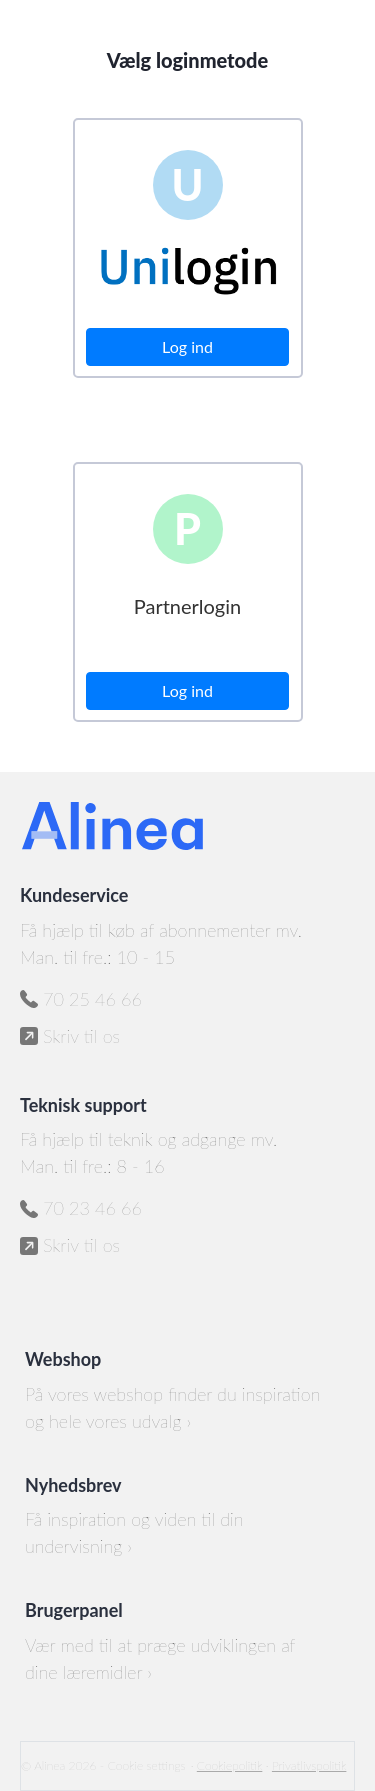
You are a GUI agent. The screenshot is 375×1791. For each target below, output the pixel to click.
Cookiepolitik (230, 1765)
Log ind (187, 346)
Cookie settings (147, 1765)
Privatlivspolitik (309, 1765)
